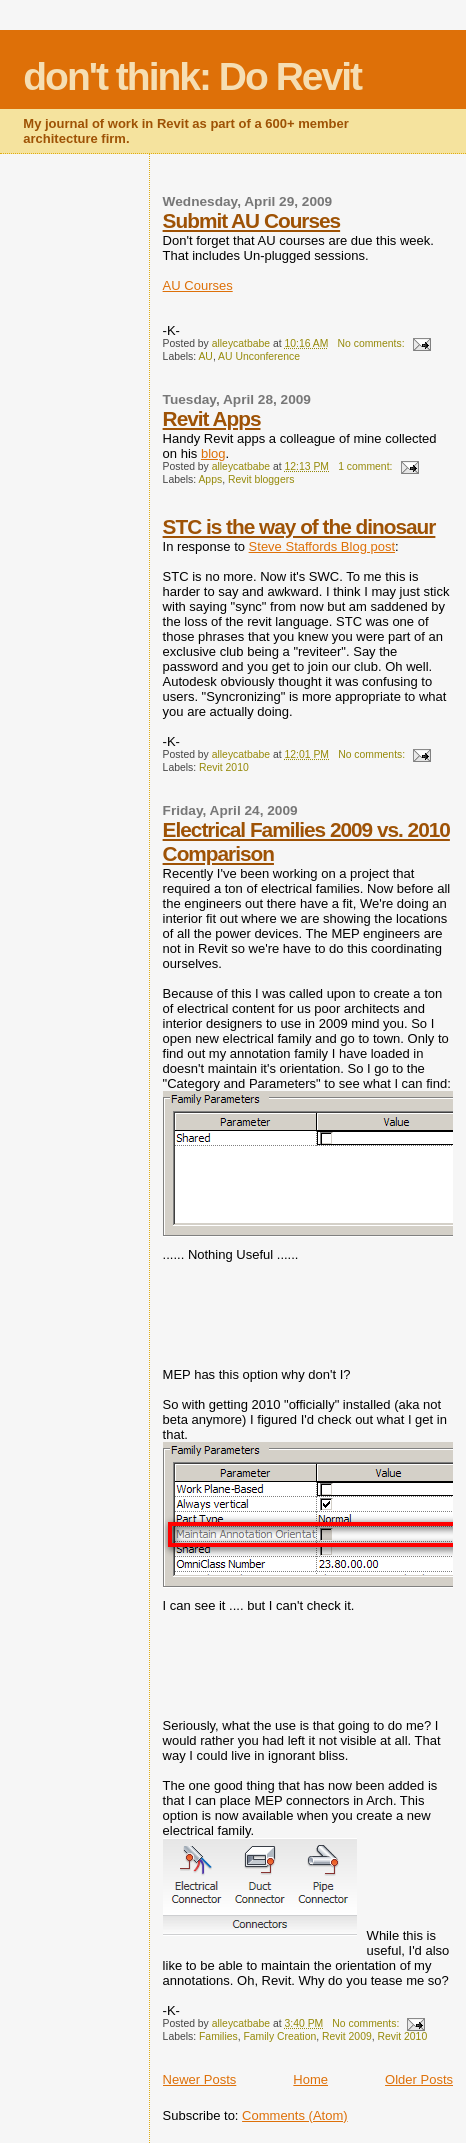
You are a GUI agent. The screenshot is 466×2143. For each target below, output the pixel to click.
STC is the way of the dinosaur (299, 526)
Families (218, 2036)
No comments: (373, 343)
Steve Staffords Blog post (322, 546)
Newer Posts (200, 2079)
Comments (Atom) (294, 2115)
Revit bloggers (261, 479)
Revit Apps (212, 418)
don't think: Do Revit (192, 76)
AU (205, 356)
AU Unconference (259, 356)
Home (310, 2079)
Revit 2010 (224, 767)
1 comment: (366, 466)
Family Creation (279, 2036)
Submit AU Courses (252, 220)
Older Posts (419, 2079)
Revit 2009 (347, 2036)
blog (213, 453)
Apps (210, 479)
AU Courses (198, 285)
